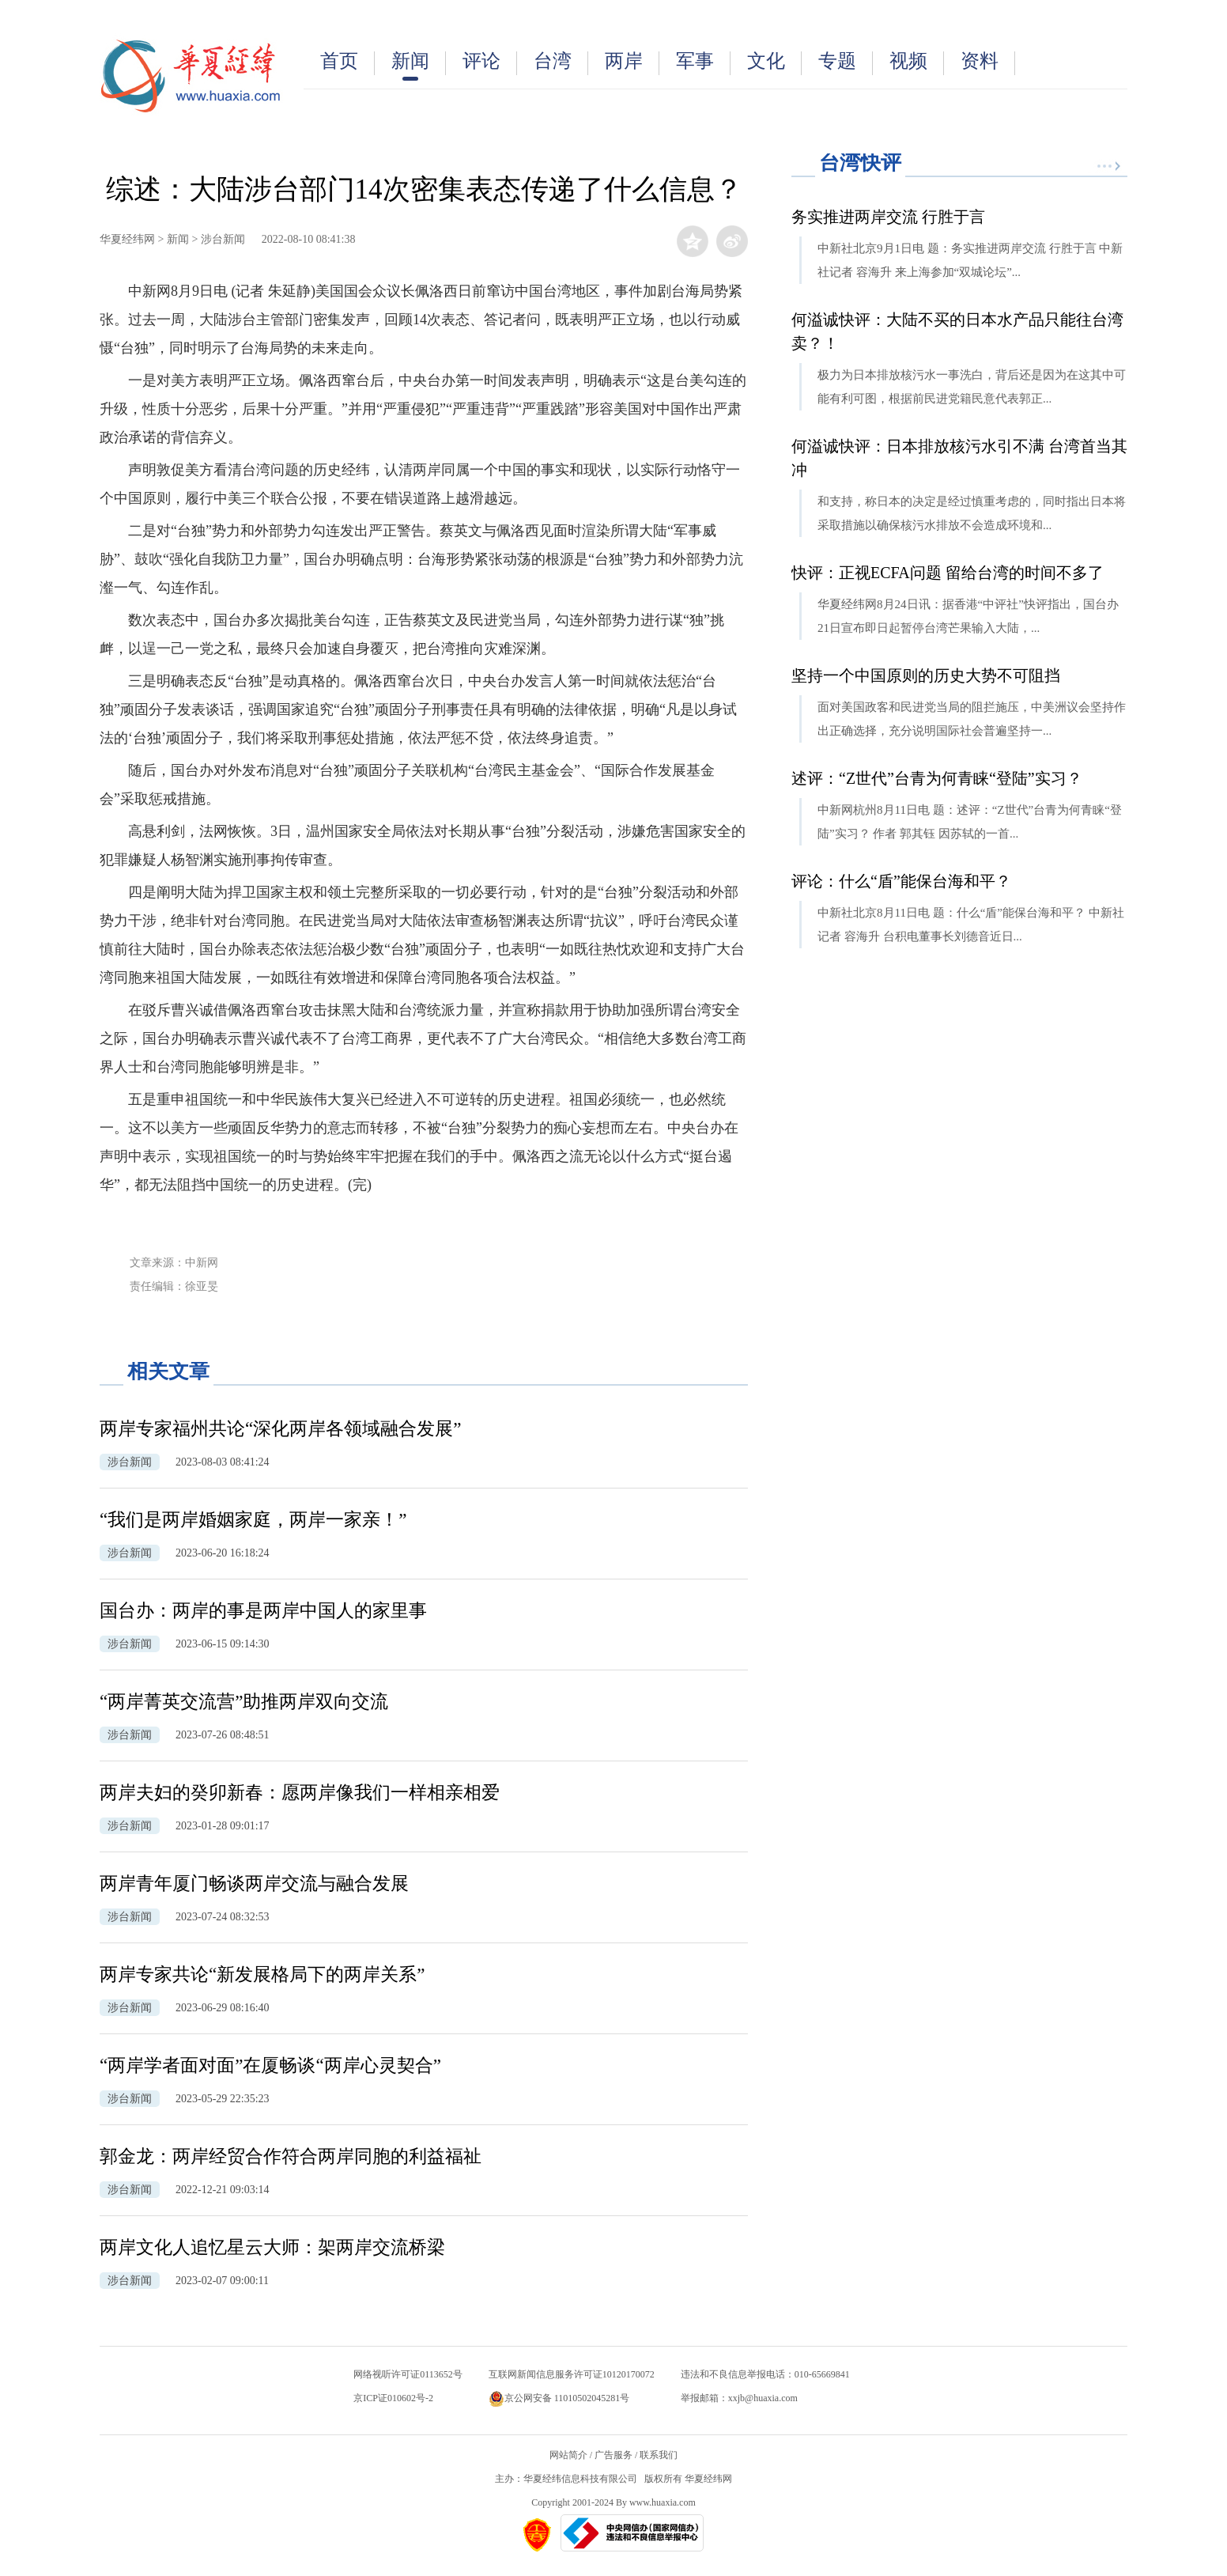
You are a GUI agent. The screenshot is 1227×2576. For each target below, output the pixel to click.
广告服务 (613, 2455)
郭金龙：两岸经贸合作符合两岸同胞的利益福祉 (290, 2156)
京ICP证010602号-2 (393, 2398)
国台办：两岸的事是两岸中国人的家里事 (263, 1611)
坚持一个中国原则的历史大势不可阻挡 (925, 675)
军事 (703, 63)
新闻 (418, 66)
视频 (916, 63)
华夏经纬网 (127, 239)
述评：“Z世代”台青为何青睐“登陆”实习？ (936, 778)
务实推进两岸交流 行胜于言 (888, 216)
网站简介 (568, 2455)
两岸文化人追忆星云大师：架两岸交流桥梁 (272, 2247)
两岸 (632, 63)
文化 (774, 63)
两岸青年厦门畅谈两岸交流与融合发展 (254, 1883)
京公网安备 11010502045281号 (559, 2398)
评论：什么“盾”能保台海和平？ (901, 881)
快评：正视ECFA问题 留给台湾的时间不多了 (947, 572)
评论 (489, 63)
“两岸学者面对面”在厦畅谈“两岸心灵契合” (270, 2065)
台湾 (561, 63)
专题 (845, 63)
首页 (347, 63)
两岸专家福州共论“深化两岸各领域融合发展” (280, 1429)
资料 (988, 63)
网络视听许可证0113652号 (407, 2374)
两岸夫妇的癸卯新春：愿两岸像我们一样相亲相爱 (300, 1792)
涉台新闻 (223, 239)
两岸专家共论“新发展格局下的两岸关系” (262, 1974)
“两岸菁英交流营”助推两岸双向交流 (244, 1702)
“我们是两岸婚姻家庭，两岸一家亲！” (253, 1520)
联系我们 (659, 2455)
